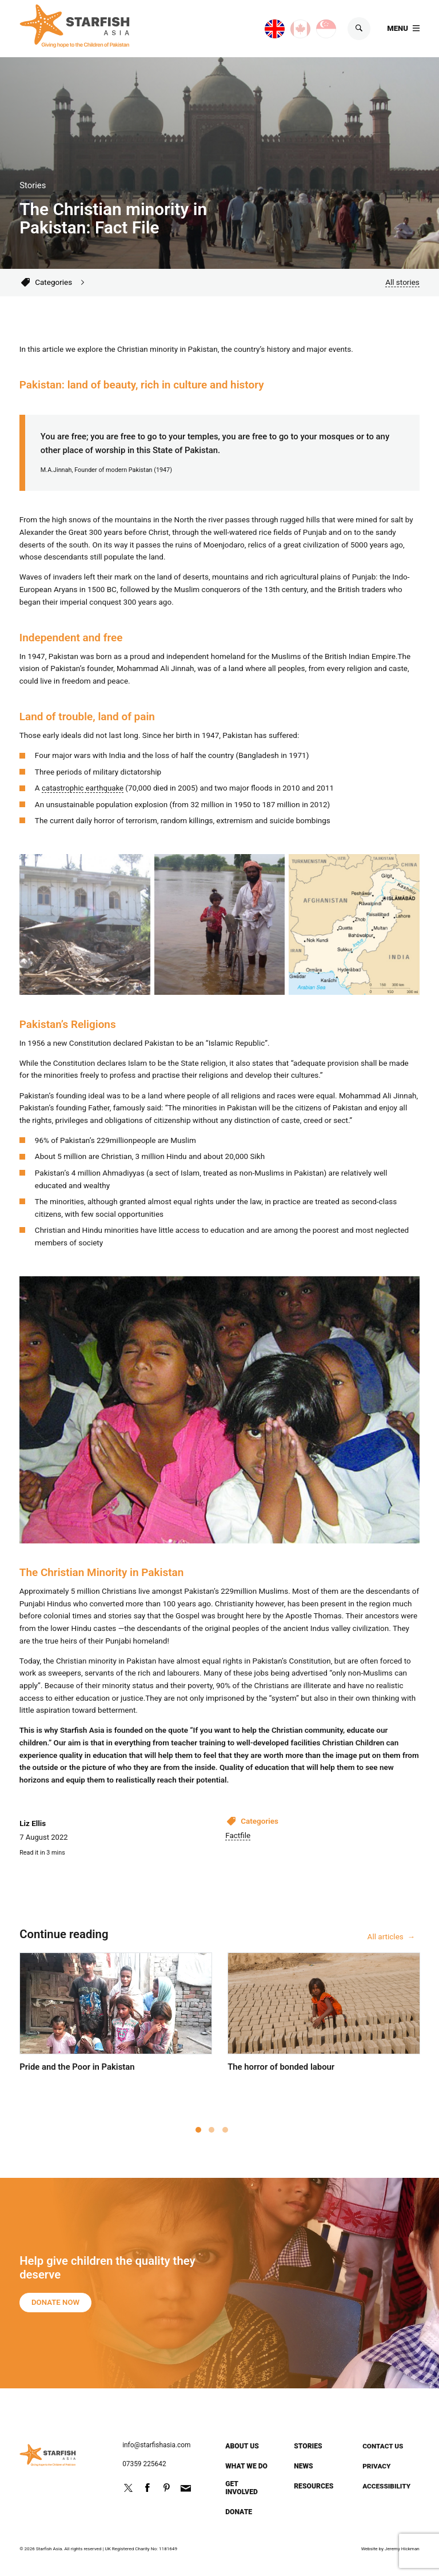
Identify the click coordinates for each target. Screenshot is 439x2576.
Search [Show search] (357, 30)
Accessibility (387, 2486)
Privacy (377, 2466)
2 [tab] (211, 2131)
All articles (386, 1937)
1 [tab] (198, 2131)
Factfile (237, 1836)
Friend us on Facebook (147, 2488)
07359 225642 (144, 2464)
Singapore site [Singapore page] (314, 27)
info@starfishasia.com (157, 2445)
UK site (263, 27)
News (303, 2466)
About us (242, 2446)
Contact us (383, 2446)
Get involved (241, 2488)
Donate (238, 2512)
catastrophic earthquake (83, 788)
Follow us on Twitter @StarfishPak (128, 2488)
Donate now (56, 2310)
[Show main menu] (403, 30)
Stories (308, 2446)
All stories (402, 282)
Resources (313, 2486)
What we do (246, 2466)
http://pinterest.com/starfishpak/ (166, 2488)
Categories (53, 282)
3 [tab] (225, 2131)
